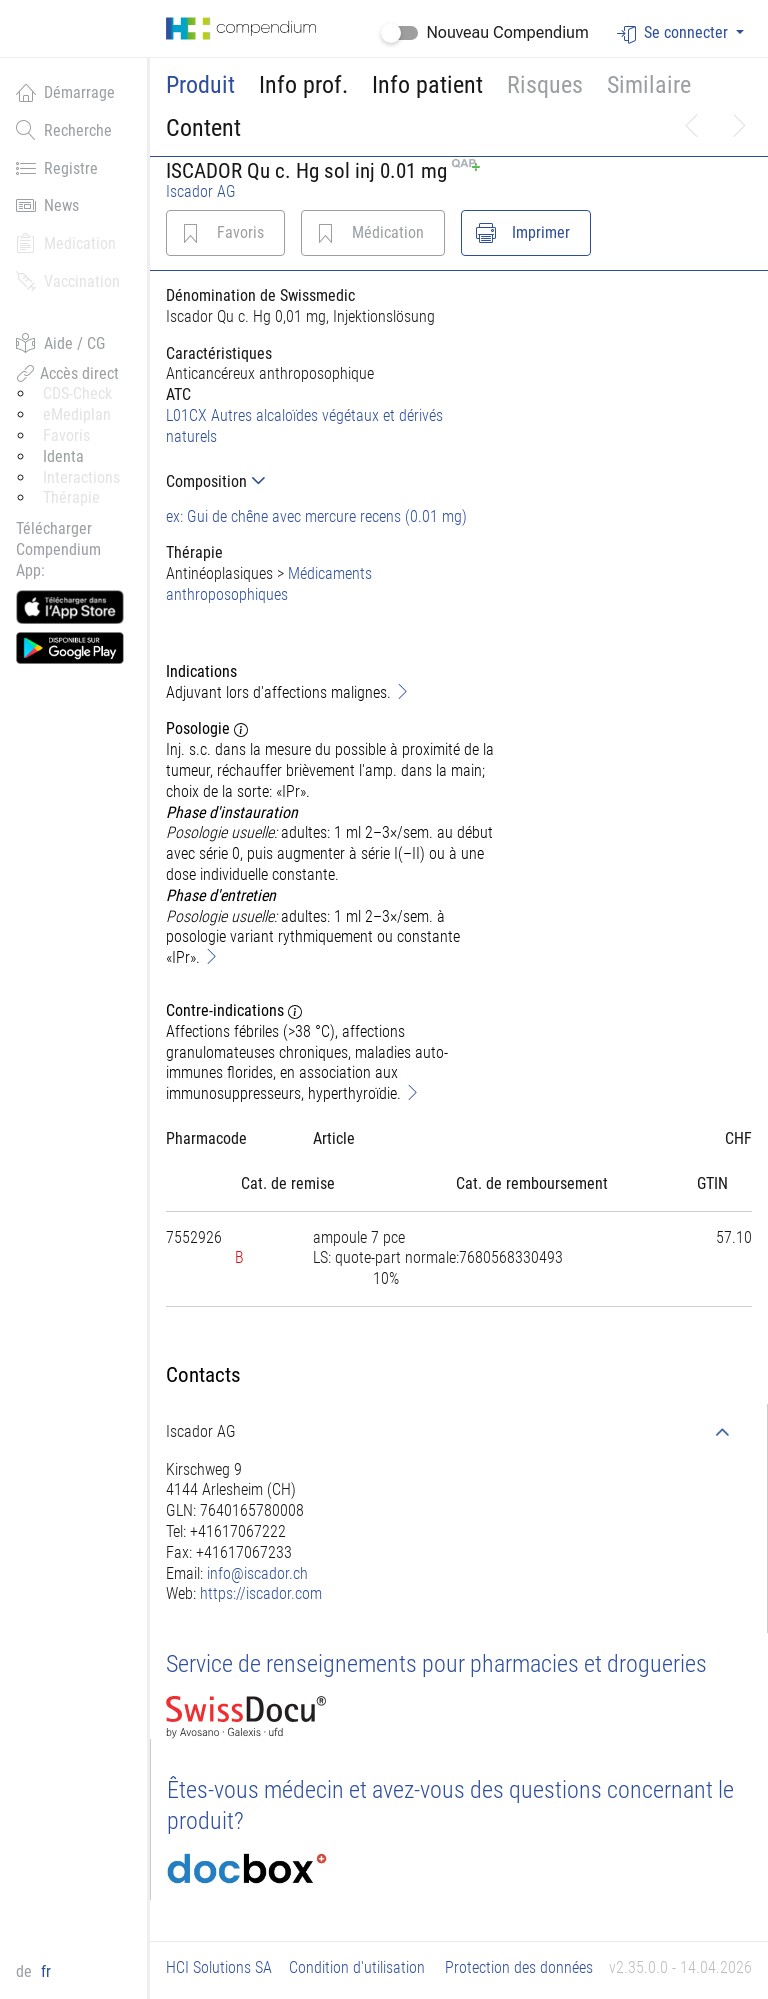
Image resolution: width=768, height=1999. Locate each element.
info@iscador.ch (257, 1573)
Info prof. (303, 85)
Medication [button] (66, 243)
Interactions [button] (81, 477)
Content (203, 128)
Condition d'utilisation (357, 1967)
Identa (63, 456)
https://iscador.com (261, 1593)
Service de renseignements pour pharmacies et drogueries (436, 1664)
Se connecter (674, 33)
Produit (200, 85)
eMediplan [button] (77, 414)
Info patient (427, 85)
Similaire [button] (649, 85)
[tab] (330, 481)
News (47, 205)
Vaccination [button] (68, 281)
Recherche (64, 130)
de (26, 1971)
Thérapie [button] (71, 497)
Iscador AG (201, 191)
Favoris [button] (66, 435)
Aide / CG (60, 343)
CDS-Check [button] (77, 393)
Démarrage (65, 92)
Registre (57, 168)
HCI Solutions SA (219, 1967)
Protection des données (519, 1967)
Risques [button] (545, 85)
